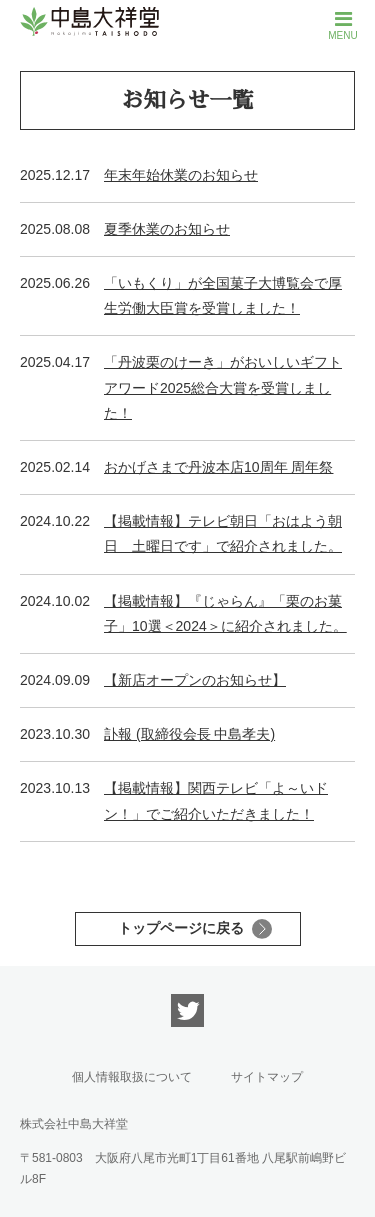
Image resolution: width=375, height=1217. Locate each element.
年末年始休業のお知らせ (181, 175)
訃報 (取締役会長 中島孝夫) (189, 734)
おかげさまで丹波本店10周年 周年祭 (218, 467)
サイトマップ (267, 1077)
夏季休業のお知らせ (167, 229)
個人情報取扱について (132, 1077)
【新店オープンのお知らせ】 (195, 680)
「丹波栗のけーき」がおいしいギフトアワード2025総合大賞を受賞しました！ (223, 387)
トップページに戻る (181, 928)
